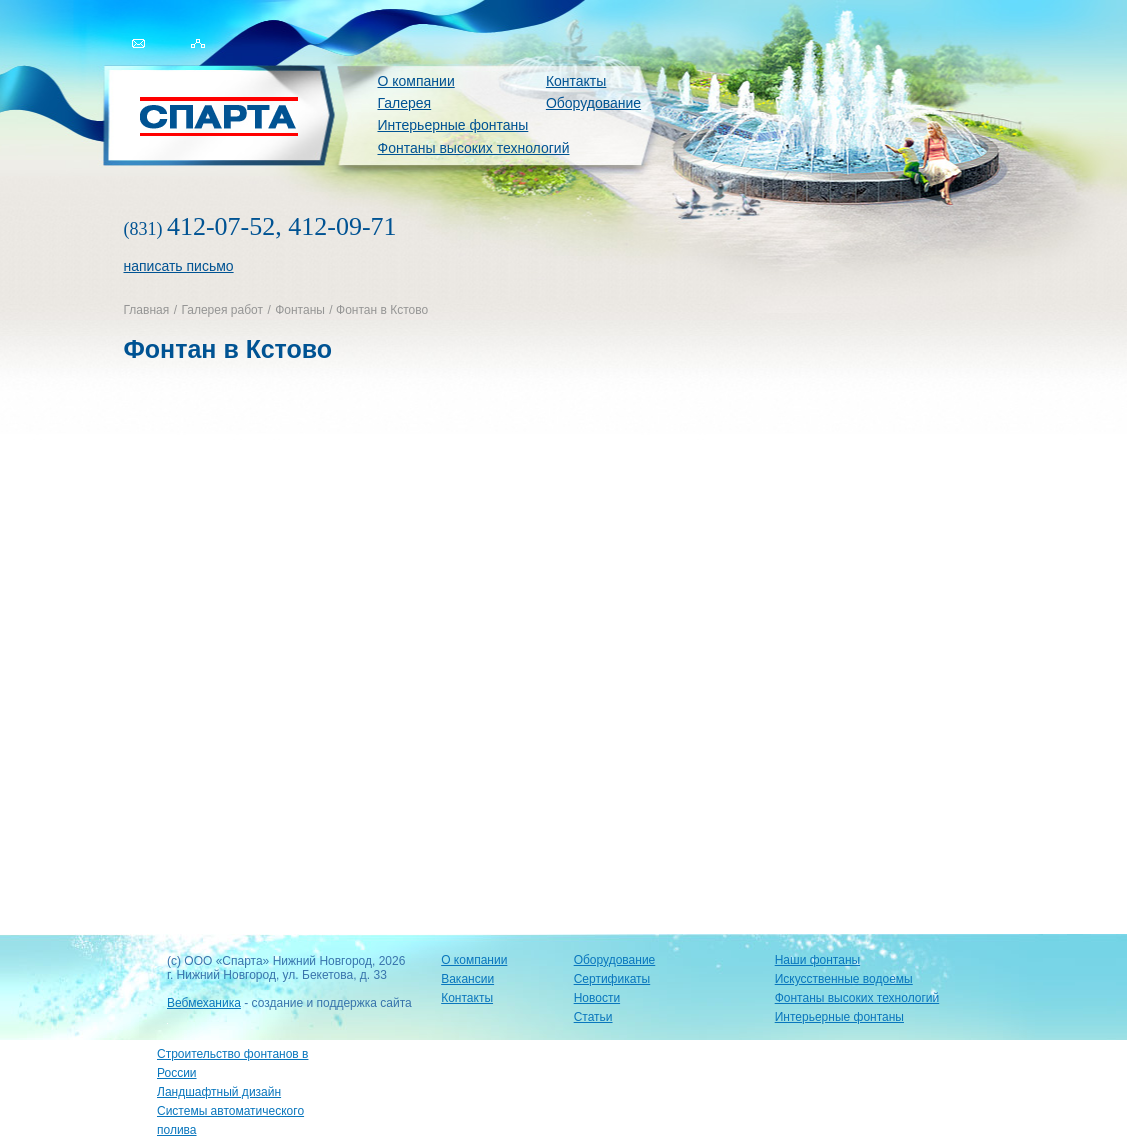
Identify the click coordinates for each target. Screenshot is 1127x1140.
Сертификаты (612, 979)
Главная (147, 310)
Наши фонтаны (817, 960)
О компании (416, 81)
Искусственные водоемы (844, 979)
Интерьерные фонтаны (453, 125)
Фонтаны (300, 310)
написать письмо (179, 266)
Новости (597, 998)
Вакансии (467, 979)
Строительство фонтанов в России (232, 1063)
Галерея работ (221, 310)
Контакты (576, 81)
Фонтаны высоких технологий (474, 148)
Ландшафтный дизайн (219, 1092)
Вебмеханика (204, 1003)
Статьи (593, 1017)
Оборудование (593, 103)
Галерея (405, 103)
